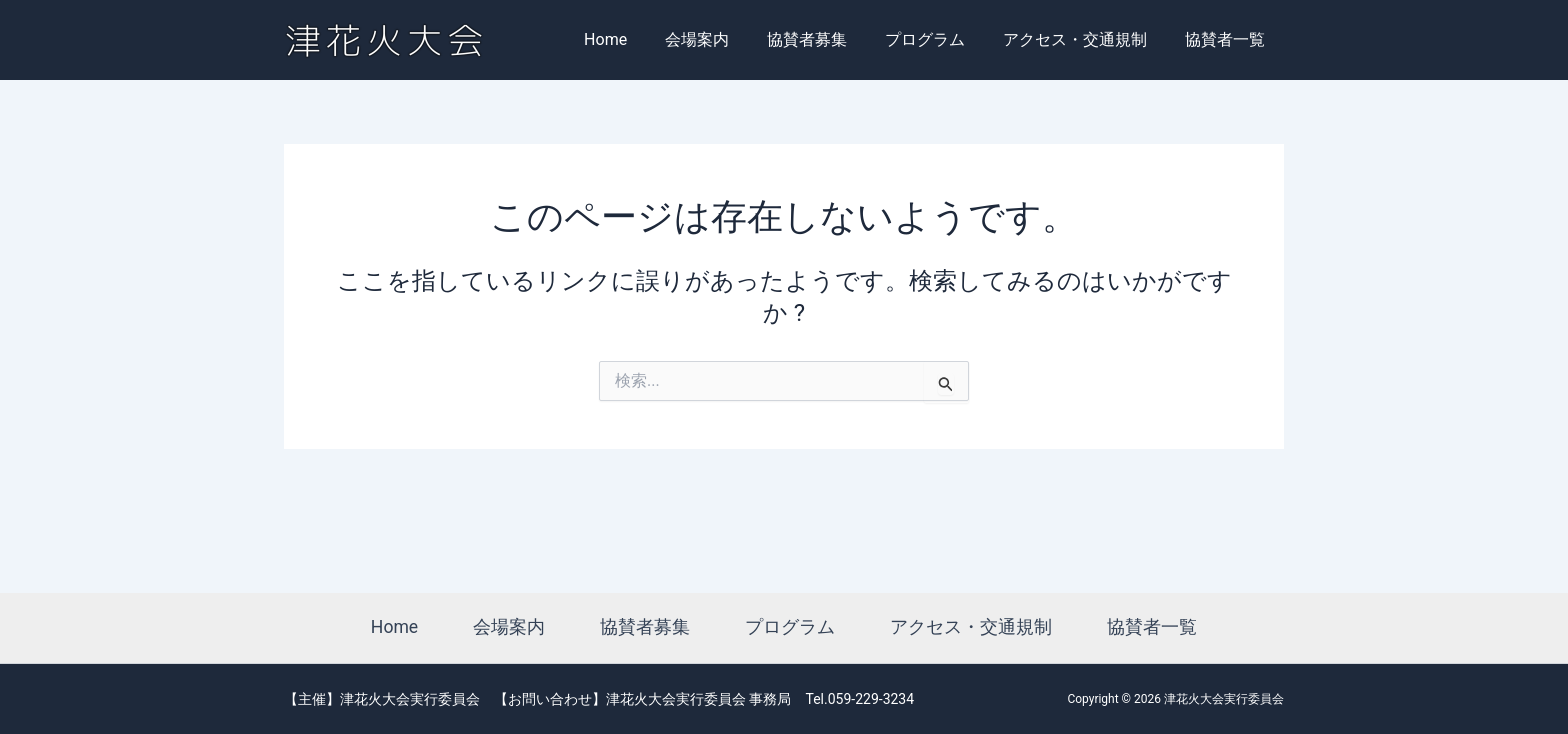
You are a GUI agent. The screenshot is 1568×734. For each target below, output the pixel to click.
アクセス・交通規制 (1084, 39)
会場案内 (724, 39)
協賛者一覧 (1228, 39)
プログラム (940, 39)
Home (638, 39)
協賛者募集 (828, 39)
